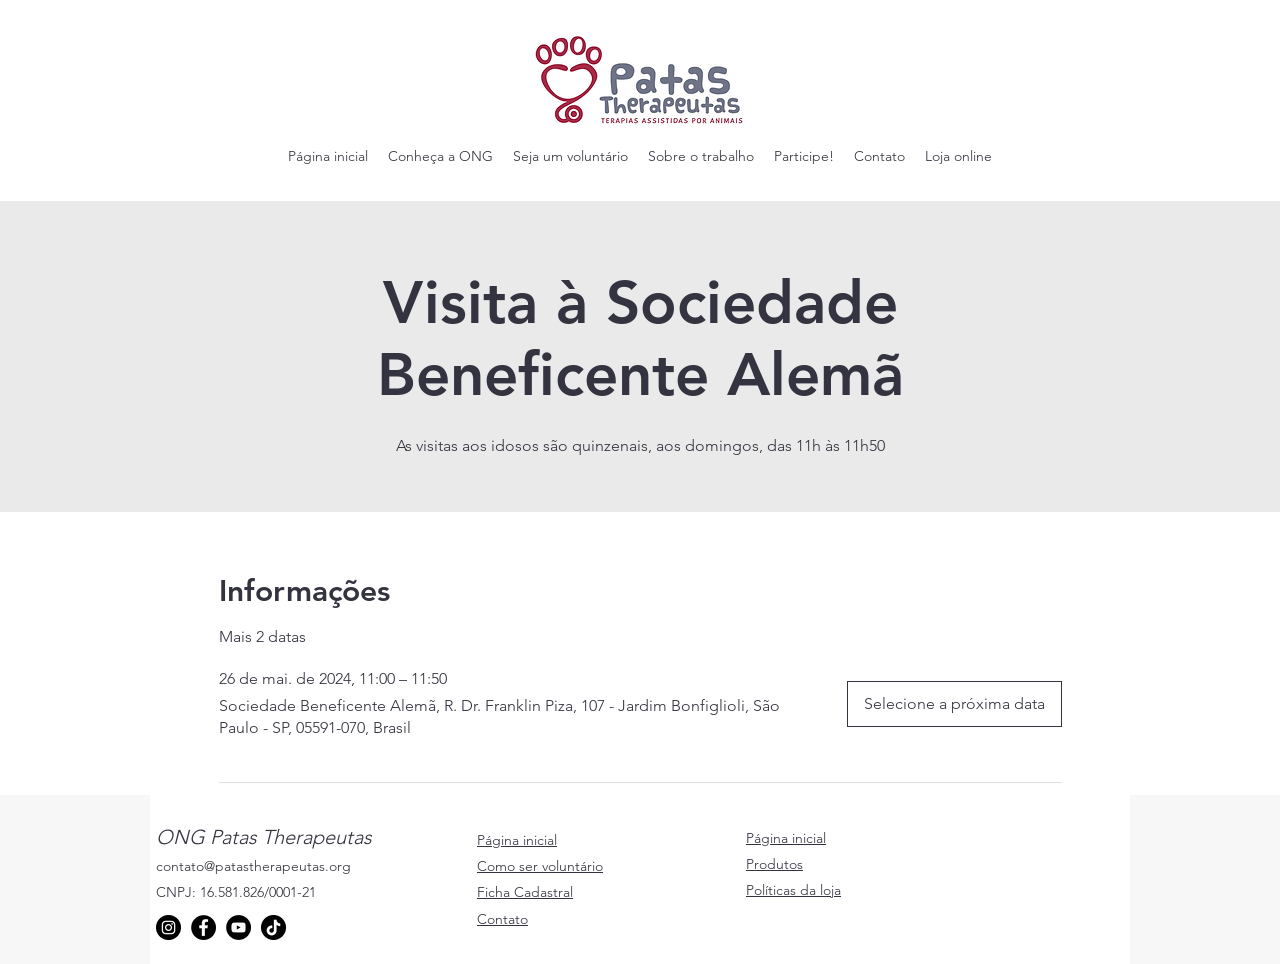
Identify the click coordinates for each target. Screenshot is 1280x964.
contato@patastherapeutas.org (253, 866)
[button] (440, 156)
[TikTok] (273, 927)
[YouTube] (238, 927)
